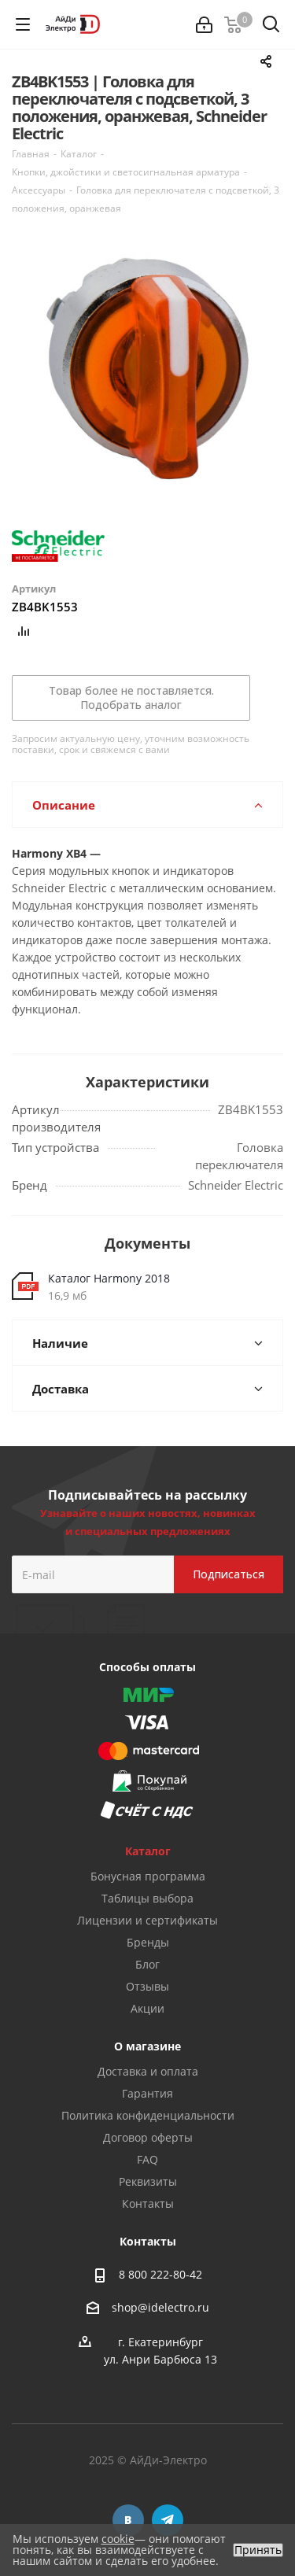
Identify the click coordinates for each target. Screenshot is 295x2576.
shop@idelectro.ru (160, 2307)
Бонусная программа (147, 1876)
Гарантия (147, 2093)
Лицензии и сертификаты (147, 1920)
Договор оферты (148, 2137)
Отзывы (147, 1986)
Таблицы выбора (147, 1898)
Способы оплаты (147, 1666)
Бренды (148, 1942)
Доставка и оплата (148, 2071)
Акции (147, 2008)
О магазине (147, 2046)
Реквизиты (148, 2181)
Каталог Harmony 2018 (109, 1278)
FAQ (147, 2159)
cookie (118, 2538)
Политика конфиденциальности (147, 2115)
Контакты (148, 2203)
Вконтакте (128, 2520)
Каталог (148, 1850)
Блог (147, 1964)
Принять (258, 2550)
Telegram (167, 2520)
